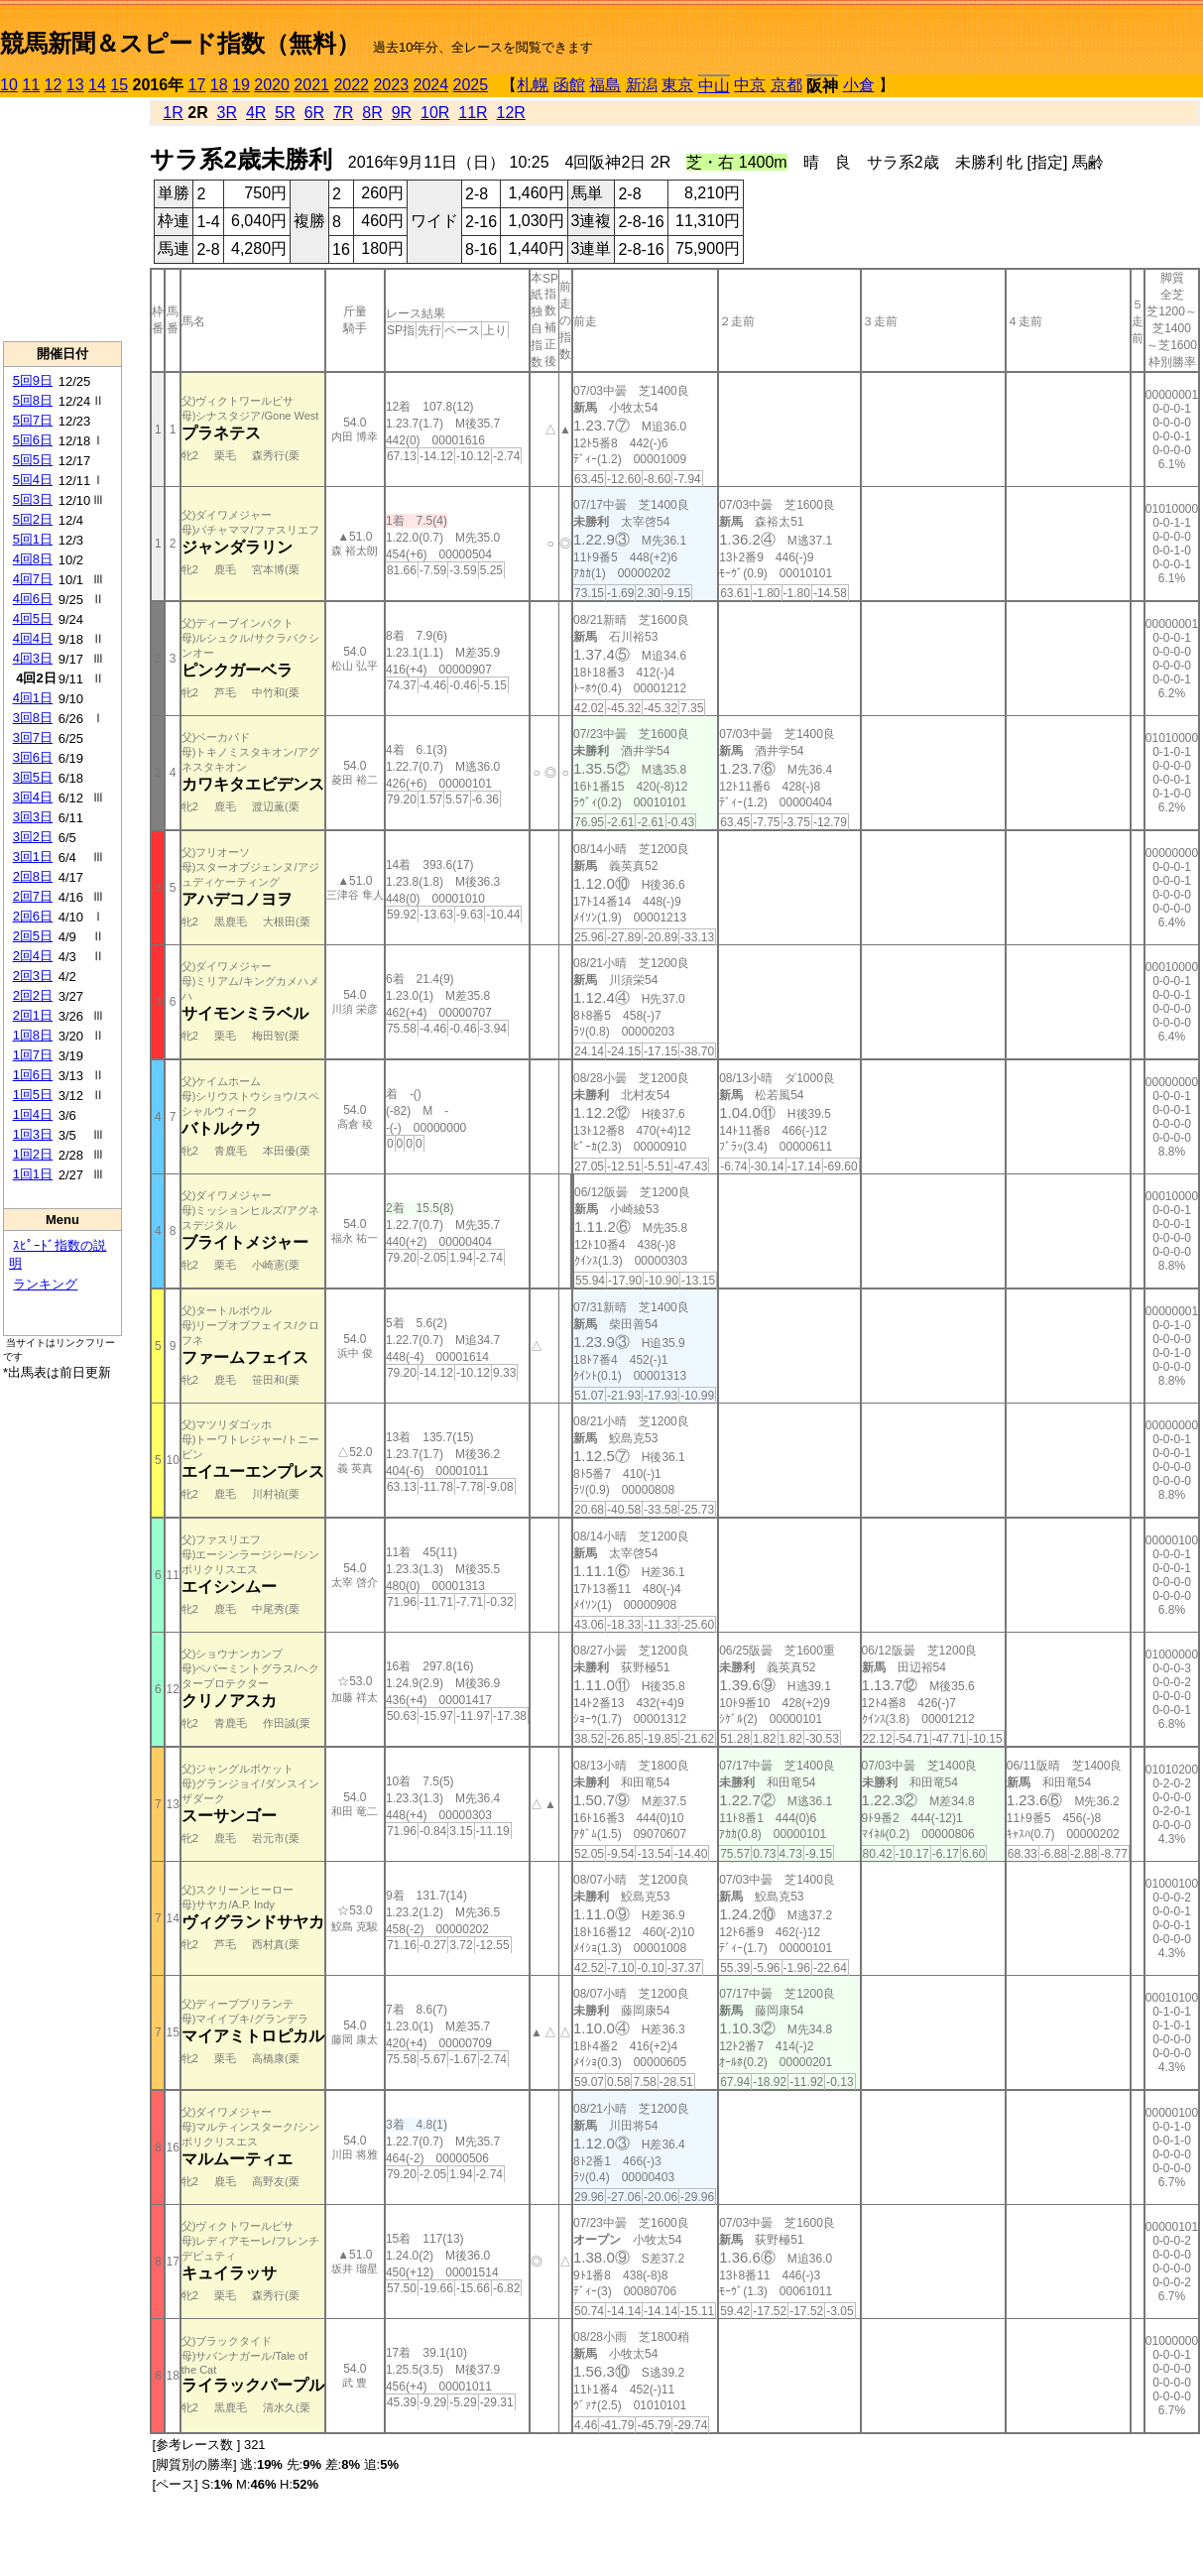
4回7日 (33, 578)
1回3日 (33, 1134)
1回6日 (33, 1074)
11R (472, 112)
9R (402, 112)
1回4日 (33, 1114)
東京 (677, 84)
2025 (471, 84)
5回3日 (33, 499)
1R (172, 112)
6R (314, 112)
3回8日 (33, 717)
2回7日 (33, 896)
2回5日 (33, 935)
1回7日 (33, 1054)
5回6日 (33, 439)
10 (9, 84)
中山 (714, 85)
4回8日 (33, 559)
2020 (272, 84)
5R (285, 112)
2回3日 (33, 975)
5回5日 (33, 459)
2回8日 (33, 876)
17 (197, 84)
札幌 (532, 84)
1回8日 (33, 1035)
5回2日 (33, 519)
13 (75, 84)
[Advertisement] (62, 219)
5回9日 (33, 380)
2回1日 (33, 1015)
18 (219, 84)
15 (119, 84)
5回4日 (33, 479)
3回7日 (33, 737)
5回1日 (33, 539)
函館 (569, 84)
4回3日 (33, 658)
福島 (605, 84)
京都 (786, 84)
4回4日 (33, 638)
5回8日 (33, 400)
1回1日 (33, 1173)
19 (241, 84)
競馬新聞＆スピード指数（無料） (180, 43)
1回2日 (33, 1154)
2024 (430, 84)
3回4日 (33, 797)
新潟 (642, 84)
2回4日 (33, 955)
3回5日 (33, 777)
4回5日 (33, 618)
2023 (391, 84)
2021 (311, 84)
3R (227, 112)
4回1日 (33, 697)
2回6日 (33, 916)
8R (372, 112)
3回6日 (33, 757)
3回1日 (33, 856)
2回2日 (33, 995)
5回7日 (33, 420)
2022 (351, 84)
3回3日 (33, 816)
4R (256, 112)
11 (31, 84)
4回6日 (33, 598)
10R (435, 112)
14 (97, 84)
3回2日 (33, 836)
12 (53, 84)
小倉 (859, 84)
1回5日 (33, 1094)
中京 (750, 84)
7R (343, 112)
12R (511, 112)
